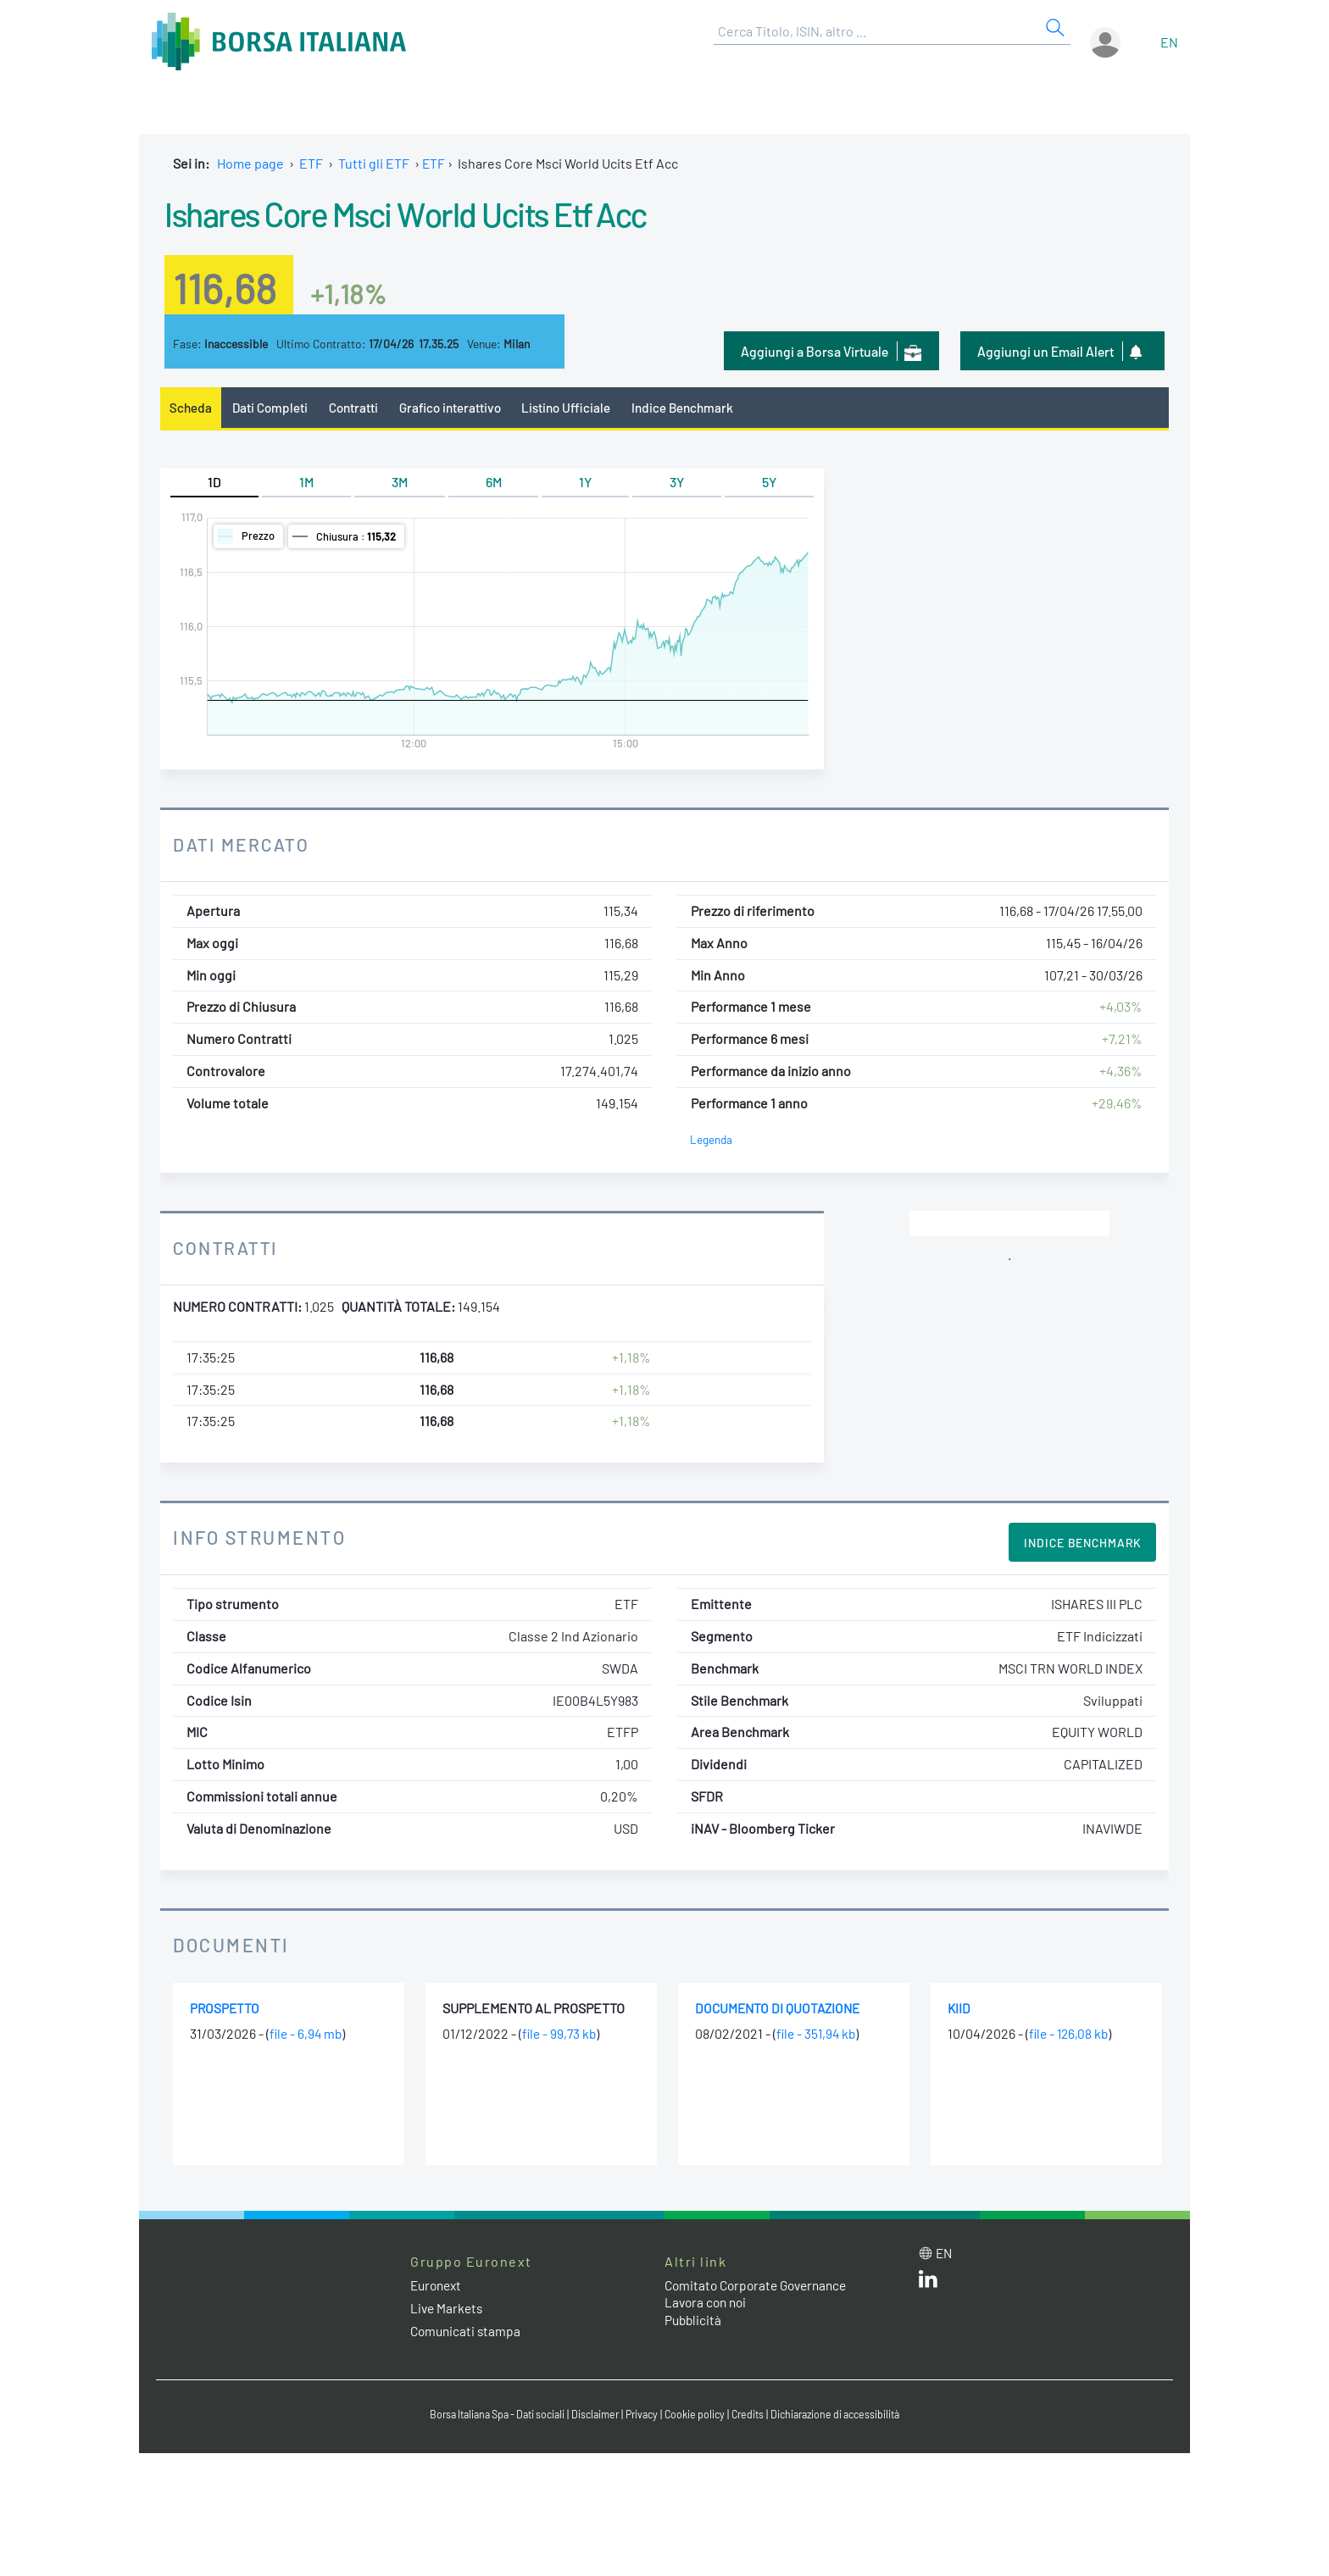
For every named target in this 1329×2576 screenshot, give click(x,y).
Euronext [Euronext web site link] (438, 2286)
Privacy (642, 2416)
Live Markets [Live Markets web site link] (448, 2309)
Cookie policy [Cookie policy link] (698, 2416)
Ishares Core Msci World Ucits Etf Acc (443, 212)
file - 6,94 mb (307, 2035)
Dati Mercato (243, 846)
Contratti (358, 408)
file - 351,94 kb (817, 2035)
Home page (250, 163)
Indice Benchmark (697, 408)
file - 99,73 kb (560, 2035)
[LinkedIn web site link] (928, 2284)
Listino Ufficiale (578, 408)
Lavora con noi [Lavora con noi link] (707, 2304)
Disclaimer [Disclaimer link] (592, 2416)
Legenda (711, 1140)
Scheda (191, 408)
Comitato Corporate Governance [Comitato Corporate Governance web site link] (761, 2286)
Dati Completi (273, 408)
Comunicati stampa (467, 2331)
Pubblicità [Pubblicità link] (694, 2321)
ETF (311, 163)
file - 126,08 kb (1070, 2035)
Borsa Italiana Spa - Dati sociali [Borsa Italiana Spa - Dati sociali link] (486, 2416)
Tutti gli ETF (373, 163)
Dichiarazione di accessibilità (847, 2416)
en (1169, 42)
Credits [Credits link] (754, 2416)
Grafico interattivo (457, 408)
